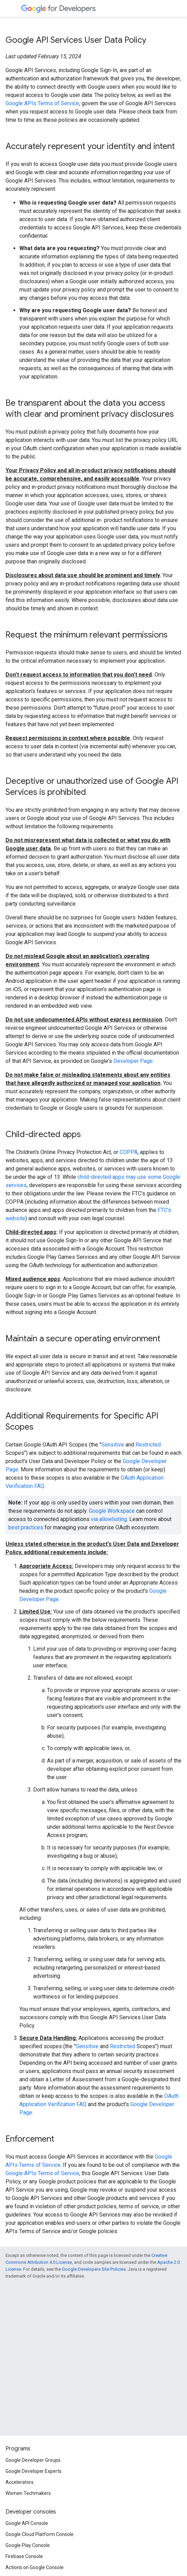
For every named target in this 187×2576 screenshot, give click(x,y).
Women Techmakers (28, 2493)
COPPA (129, 1152)
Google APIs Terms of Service (42, 103)
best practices (25, 1527)
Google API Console (27, 2523)
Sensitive (112, 1444)
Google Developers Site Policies (94, 2269)
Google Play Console (28, 2545)
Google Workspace (112, 1511)
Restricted (148, 1444)
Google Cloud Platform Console (40, 2534)
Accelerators (20, 2482)
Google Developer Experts (34, 2471)
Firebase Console (24, 2556)
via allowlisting (109, 1519)
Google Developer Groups (33, 2460)
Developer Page (133, 1061)
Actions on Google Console (35, 2567)
